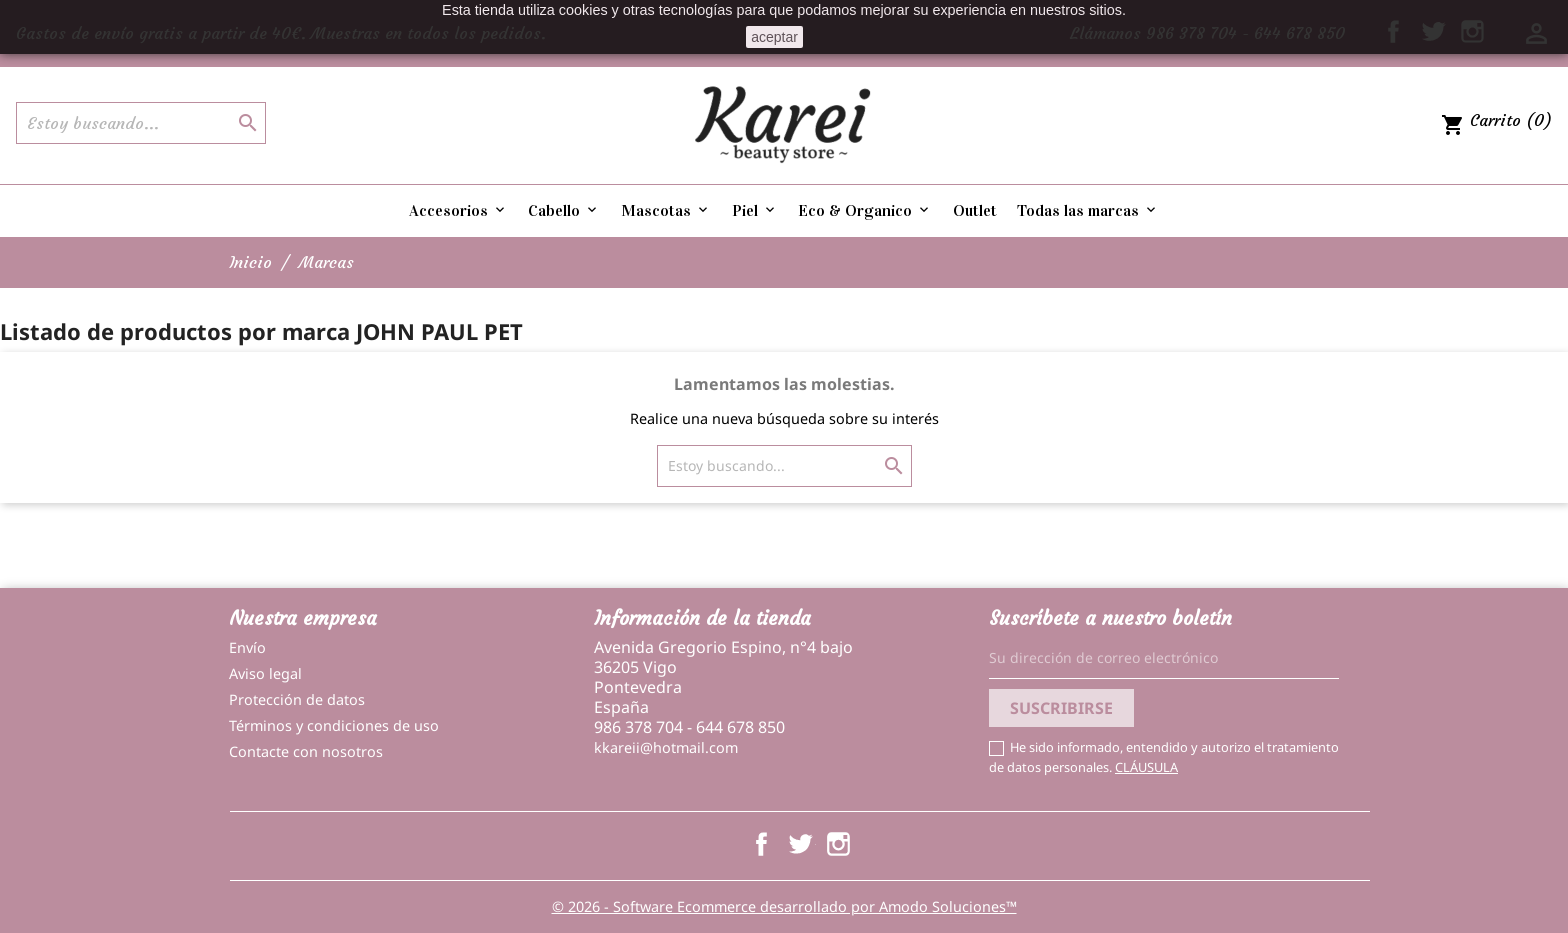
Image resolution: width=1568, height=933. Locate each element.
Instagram (838, 843)
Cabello (564, 210)
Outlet (975, 210)
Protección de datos (297, 699)
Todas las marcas (1088, 210)
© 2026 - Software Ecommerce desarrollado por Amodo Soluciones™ (784, 906)
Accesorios (458, 210)
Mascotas (666, 210)
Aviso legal (265, 673)
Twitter (799, 843)
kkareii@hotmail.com (666, 747)
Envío (247, 647)
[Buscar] (141, 123)
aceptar (774, 37)
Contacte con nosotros (306, 751)
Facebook (761, 843)
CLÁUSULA (1146, 767)
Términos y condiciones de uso (334, 725)
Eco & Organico (865, 210)
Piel (755, 210)
